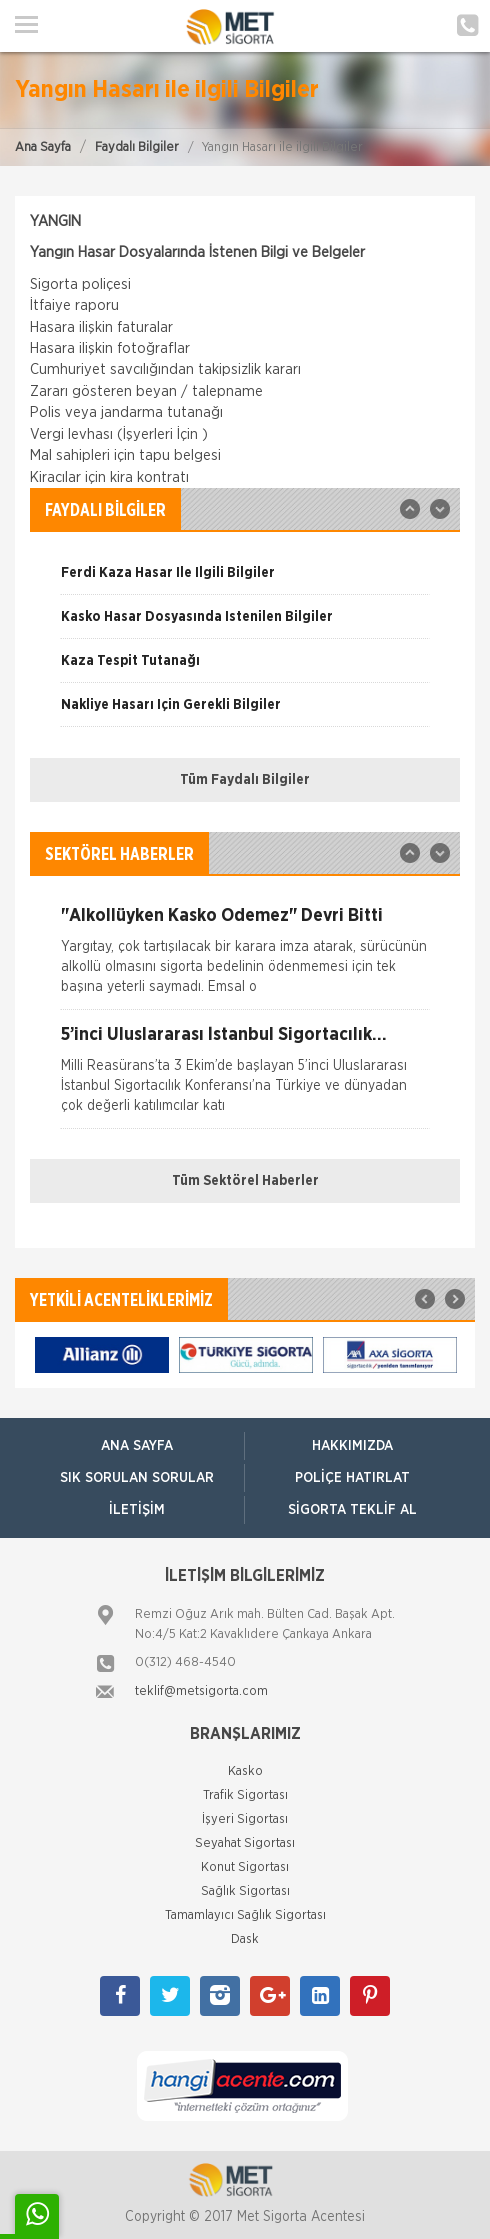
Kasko (245, 1771)
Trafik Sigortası (245, 1795)
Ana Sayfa (43, 147)
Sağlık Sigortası (245, 1891)
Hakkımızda (352, 1446)
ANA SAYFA (137, 1446)
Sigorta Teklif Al (352, 1510)
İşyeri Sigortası (245, 1819)
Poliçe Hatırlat (352, 1478)
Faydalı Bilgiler (137, 147)
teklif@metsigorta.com (201, 1691)
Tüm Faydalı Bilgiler (245, 780)
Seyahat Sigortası (245, 1843)
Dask (245, 1939)
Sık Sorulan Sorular (137, 1478)
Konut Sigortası (245, 1867)
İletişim (137, 1510)
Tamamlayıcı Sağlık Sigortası (245, 1915)
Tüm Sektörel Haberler (245, 1181)
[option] (245, 580)
